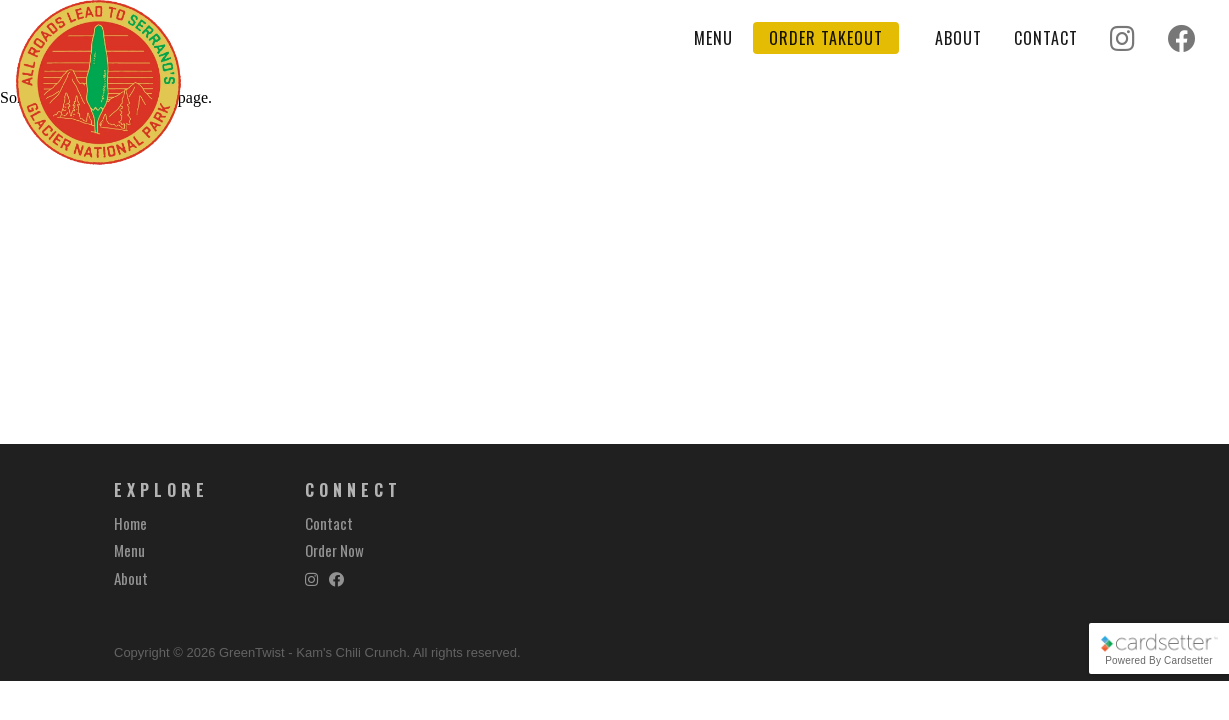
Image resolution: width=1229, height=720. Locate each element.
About (958, 38)
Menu (713, 38)
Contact (1046, 38)
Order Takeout (826, 38)
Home (130, 523)
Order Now (334, 550)
